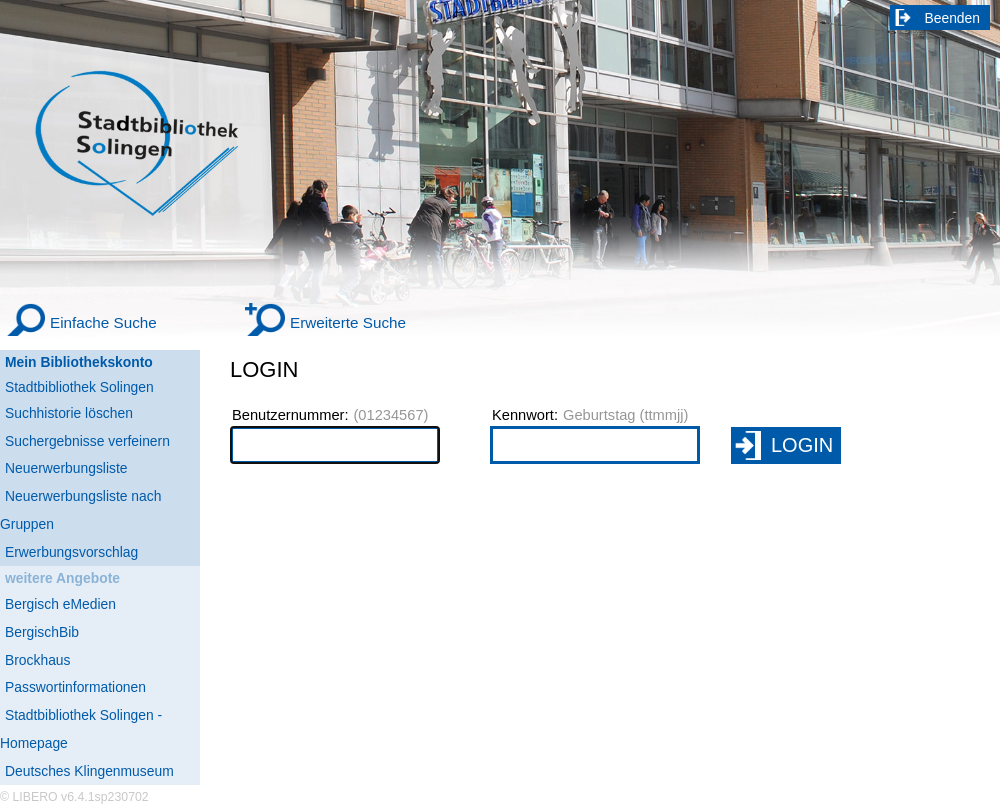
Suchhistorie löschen (69, 413)
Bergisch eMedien (60, 604)
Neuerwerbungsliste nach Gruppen (80, 510)
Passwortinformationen (75, 687)
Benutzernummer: (290, 415)
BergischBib (42, 632)
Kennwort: (525, 415)
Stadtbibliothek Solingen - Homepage (81, 729)
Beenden (953, 18)
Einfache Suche (103, 322)
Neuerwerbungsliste (66, 468)
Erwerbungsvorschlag (71, 552)
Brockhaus (37, 660)
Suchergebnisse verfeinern (87, 441)
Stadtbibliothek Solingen (79, 387)
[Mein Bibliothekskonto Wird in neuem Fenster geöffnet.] (100, 362)
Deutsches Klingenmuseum (89, 771)
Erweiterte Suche (348, 322)
